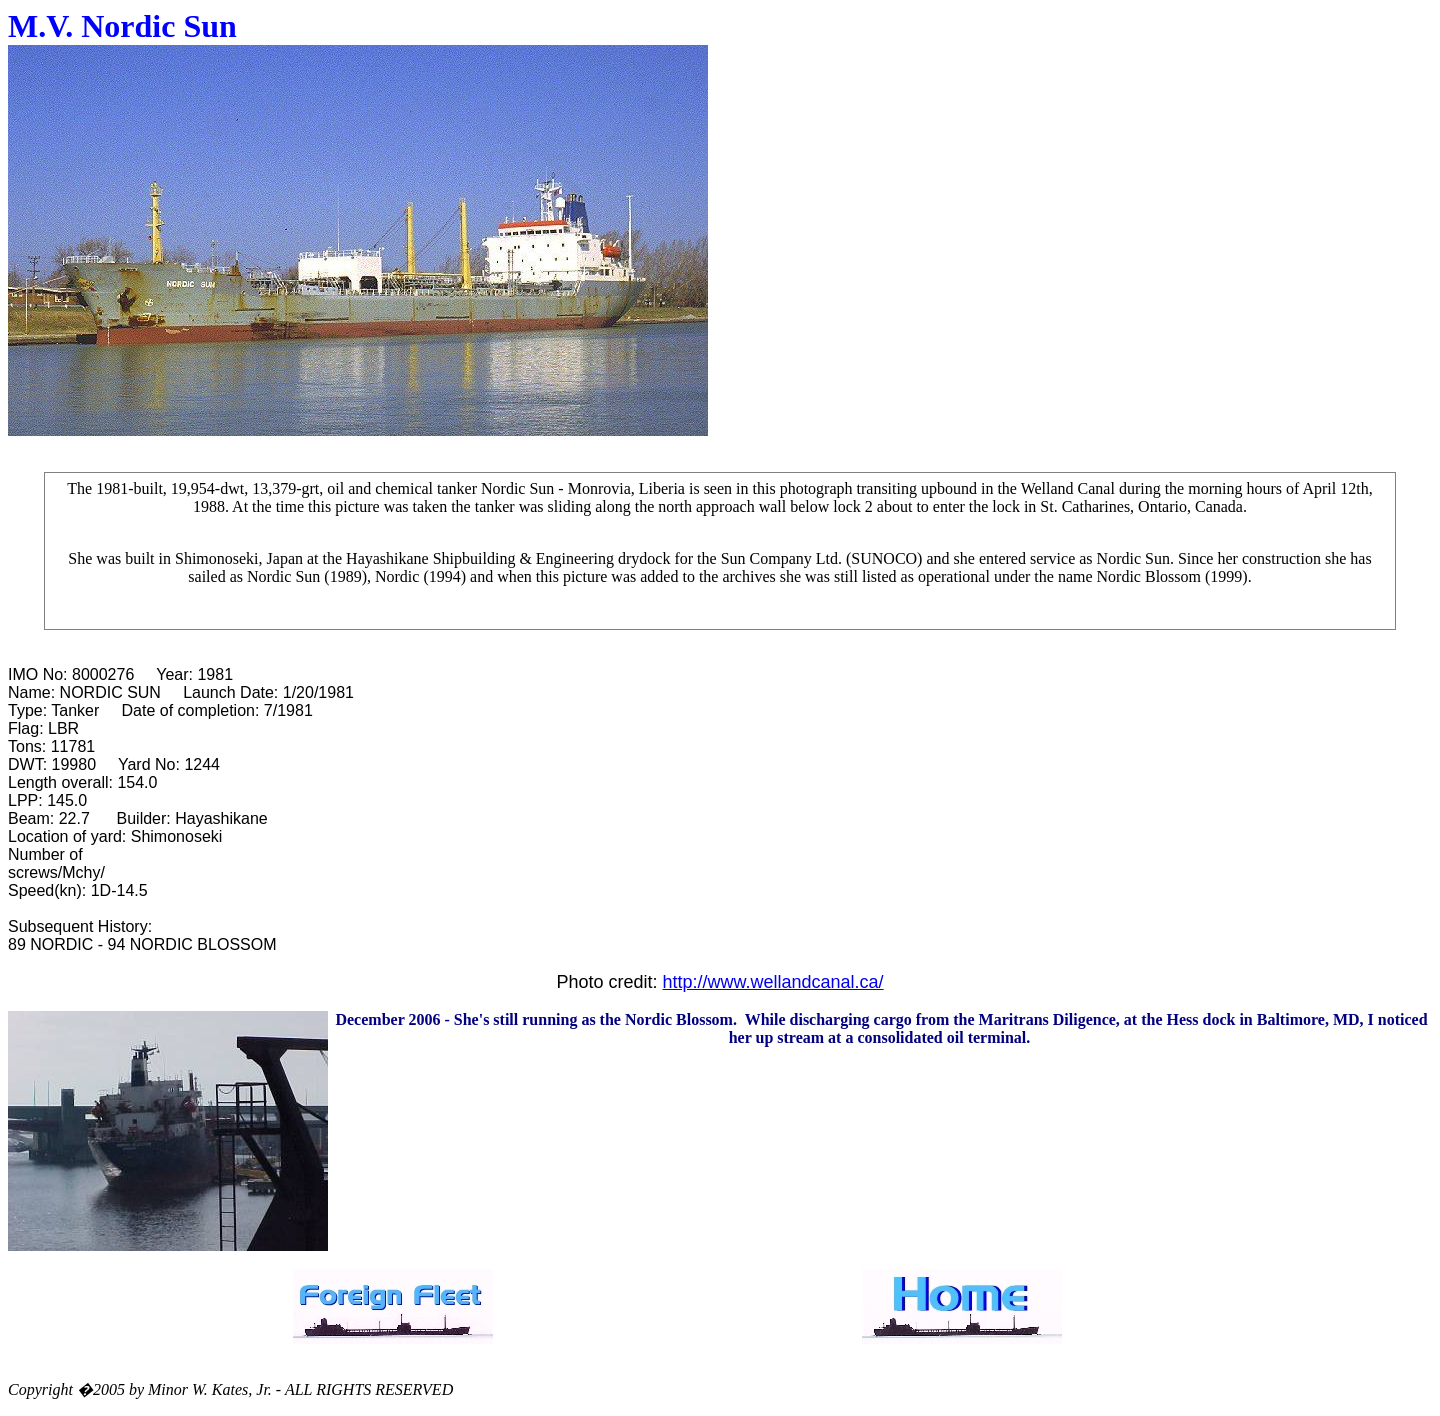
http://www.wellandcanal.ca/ (772, 982)
